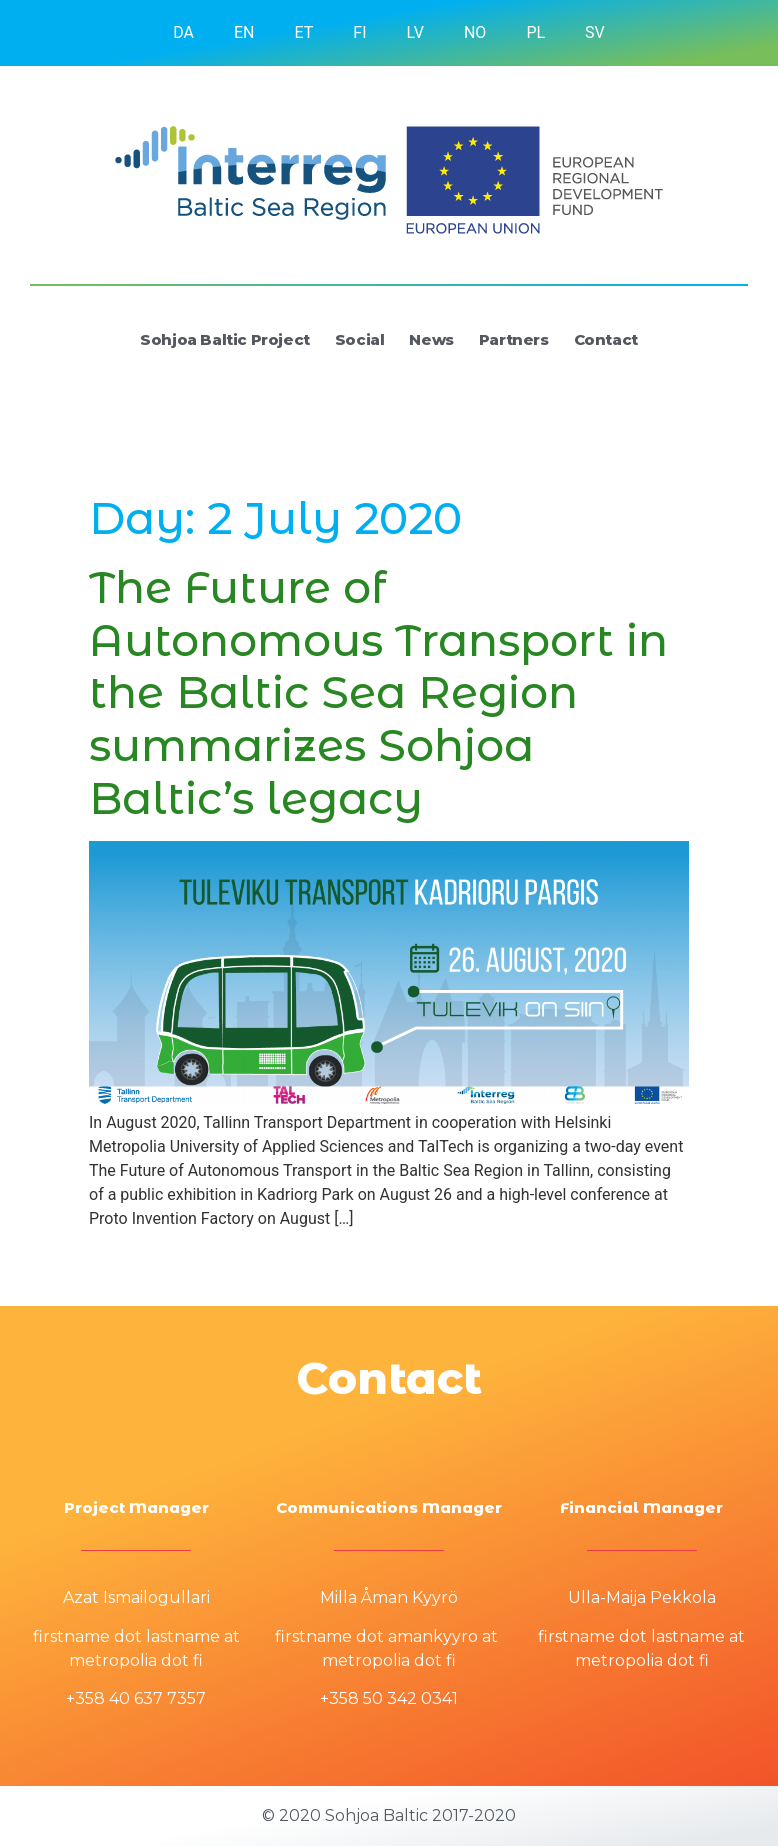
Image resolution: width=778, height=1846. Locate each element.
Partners (514, 339)
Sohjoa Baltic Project (225, 339)
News (431, 339)
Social (360, 339)
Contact (606, 339)
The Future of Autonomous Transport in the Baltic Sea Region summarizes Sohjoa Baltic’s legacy (378, 692)
